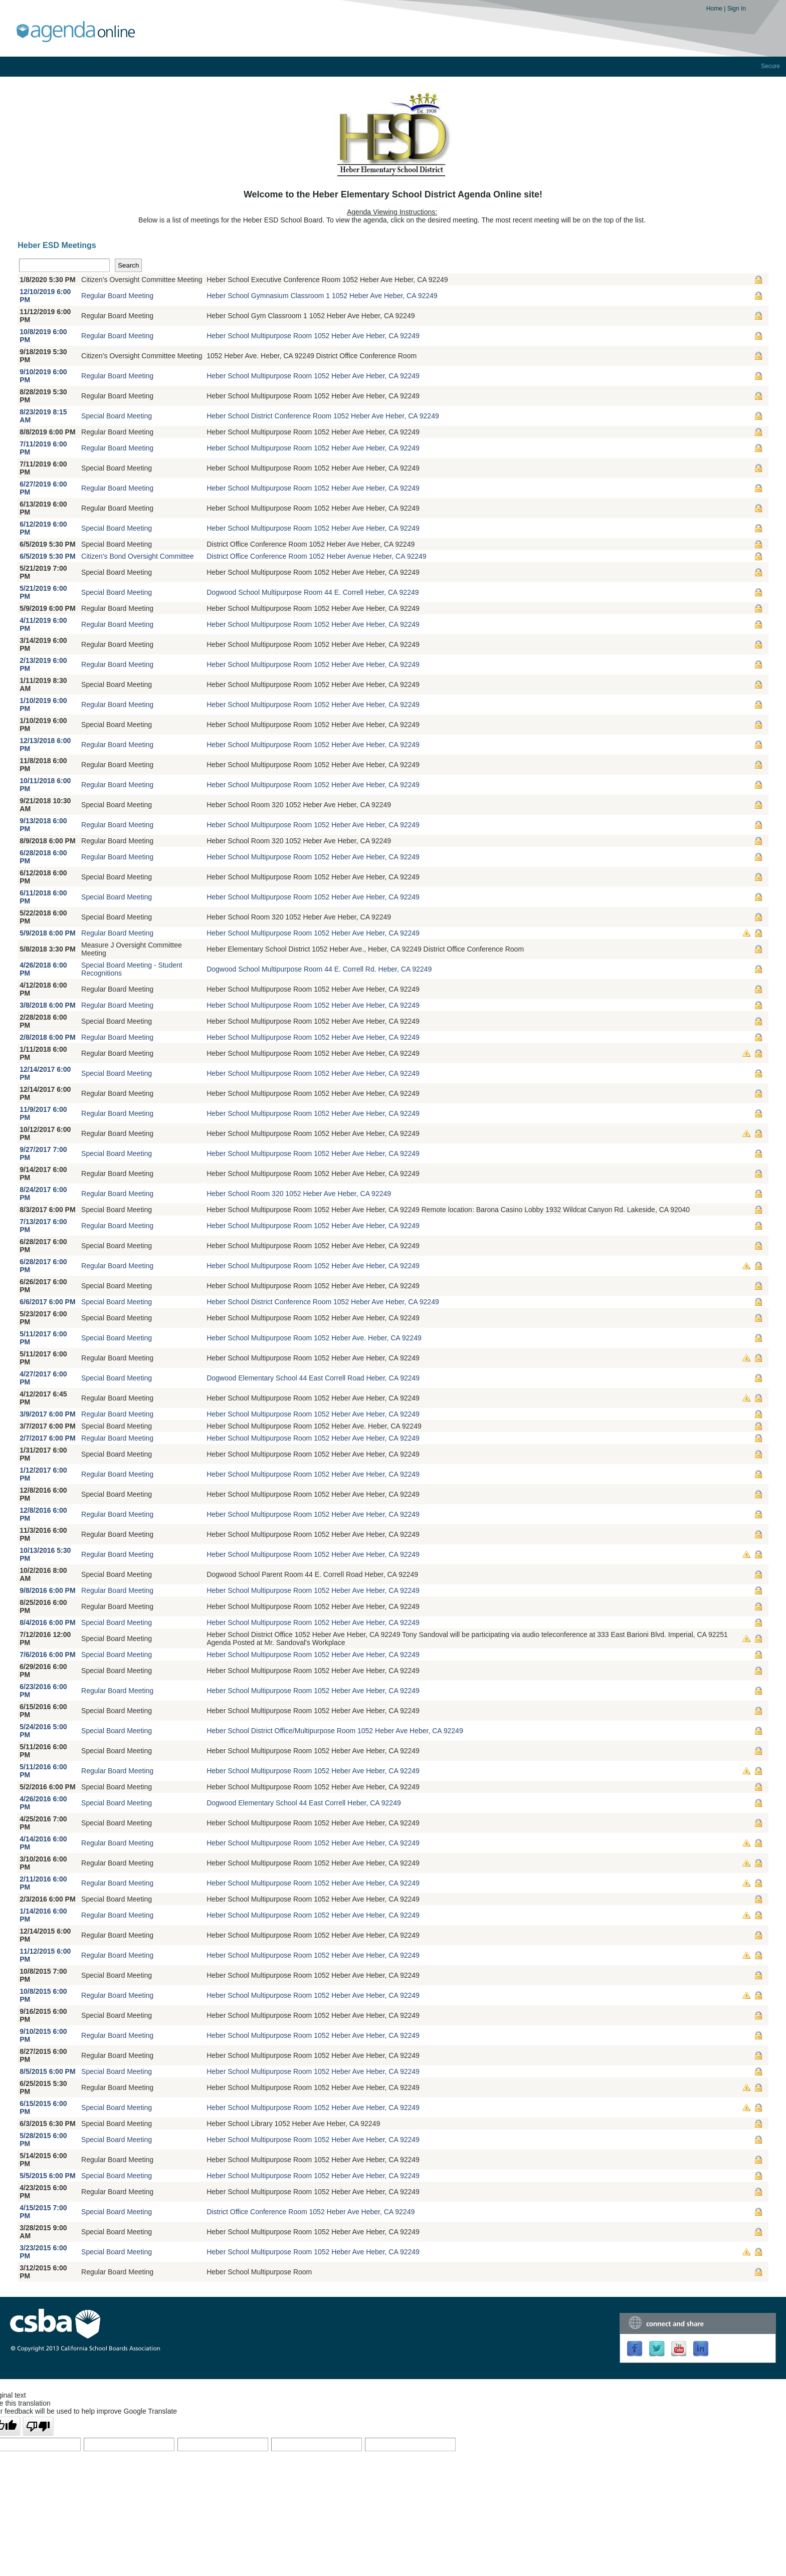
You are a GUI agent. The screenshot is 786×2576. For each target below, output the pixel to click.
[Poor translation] (38, 2426)
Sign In (736, 8)
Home (715, 8)
